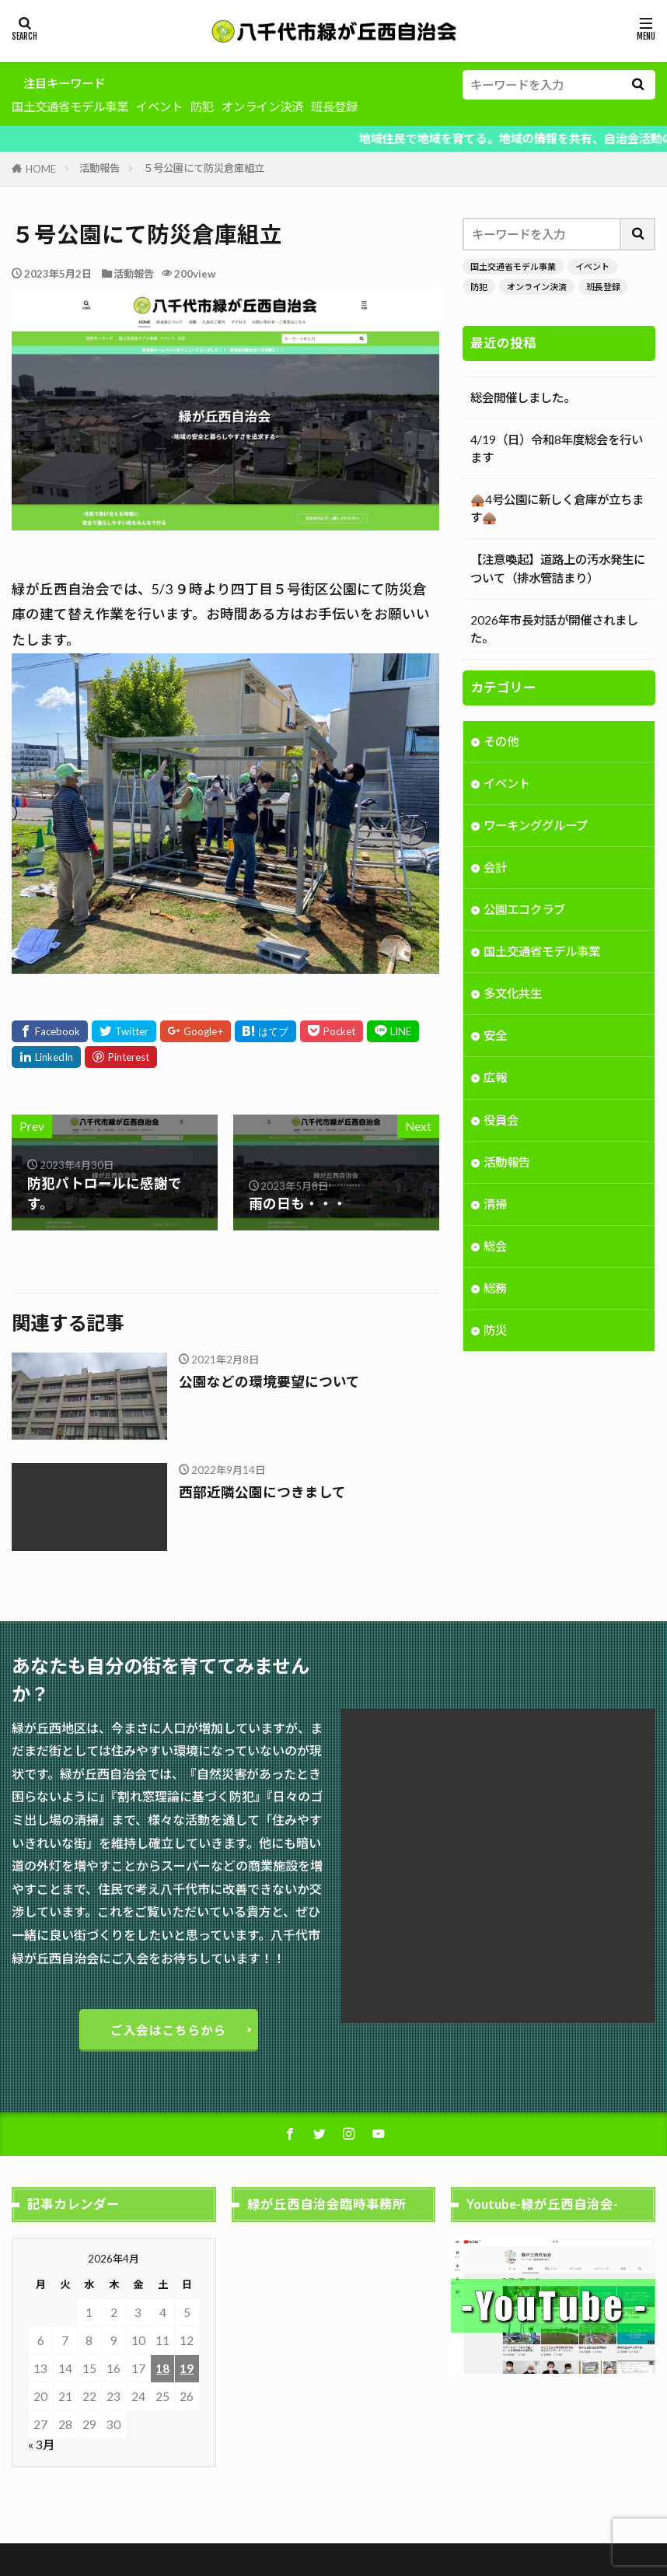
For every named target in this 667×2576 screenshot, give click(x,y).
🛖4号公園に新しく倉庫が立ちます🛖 (557, 508)
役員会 (501, 1140)
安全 (495, 1055)
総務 (495, 1308)
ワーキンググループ (536, 845)
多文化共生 (513, 1013)
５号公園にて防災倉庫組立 (203, 168)
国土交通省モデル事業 (70, 107)
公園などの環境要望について (269, 1382)
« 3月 (41, 2445)
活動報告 (99, 168)
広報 (495, 1097)
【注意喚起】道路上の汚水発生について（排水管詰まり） (557, 568)
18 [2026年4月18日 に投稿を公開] (162, 2368)
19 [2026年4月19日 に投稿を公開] (187, 2368)
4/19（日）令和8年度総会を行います (556, 448)
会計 (495, 887)
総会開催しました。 (522, 397)
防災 (495, 1350)
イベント (159, 107)
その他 (501, 761)
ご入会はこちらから (169, 2030)
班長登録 (334, 107)
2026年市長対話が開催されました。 (554, 629)
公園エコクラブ (524, 929)
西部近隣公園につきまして (262, 1492)
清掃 (495, 1224)
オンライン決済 (262, 107)
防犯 (202, 107)
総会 (495, 1266)
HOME (41, 169)
